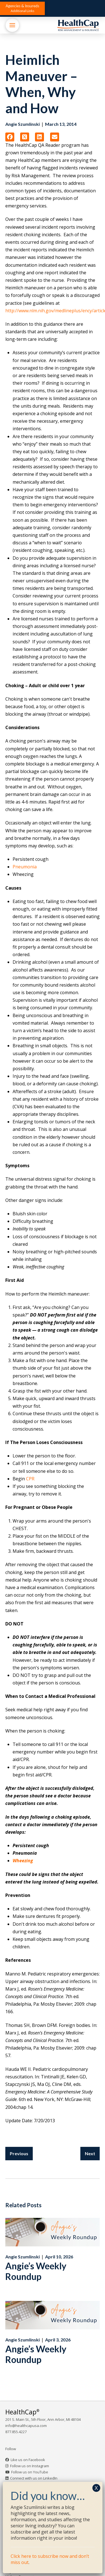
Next (90, 2153)
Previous (19, 2153)
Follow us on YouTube (29, 2472)
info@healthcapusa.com (26, 2425)
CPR (30, 1479)
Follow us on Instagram (29, 2465)
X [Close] (96, 2488)
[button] (22, 8)
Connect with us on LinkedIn (33, 2478)
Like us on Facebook (28, 2459)
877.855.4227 (16, 2431)
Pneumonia (25, 867)
